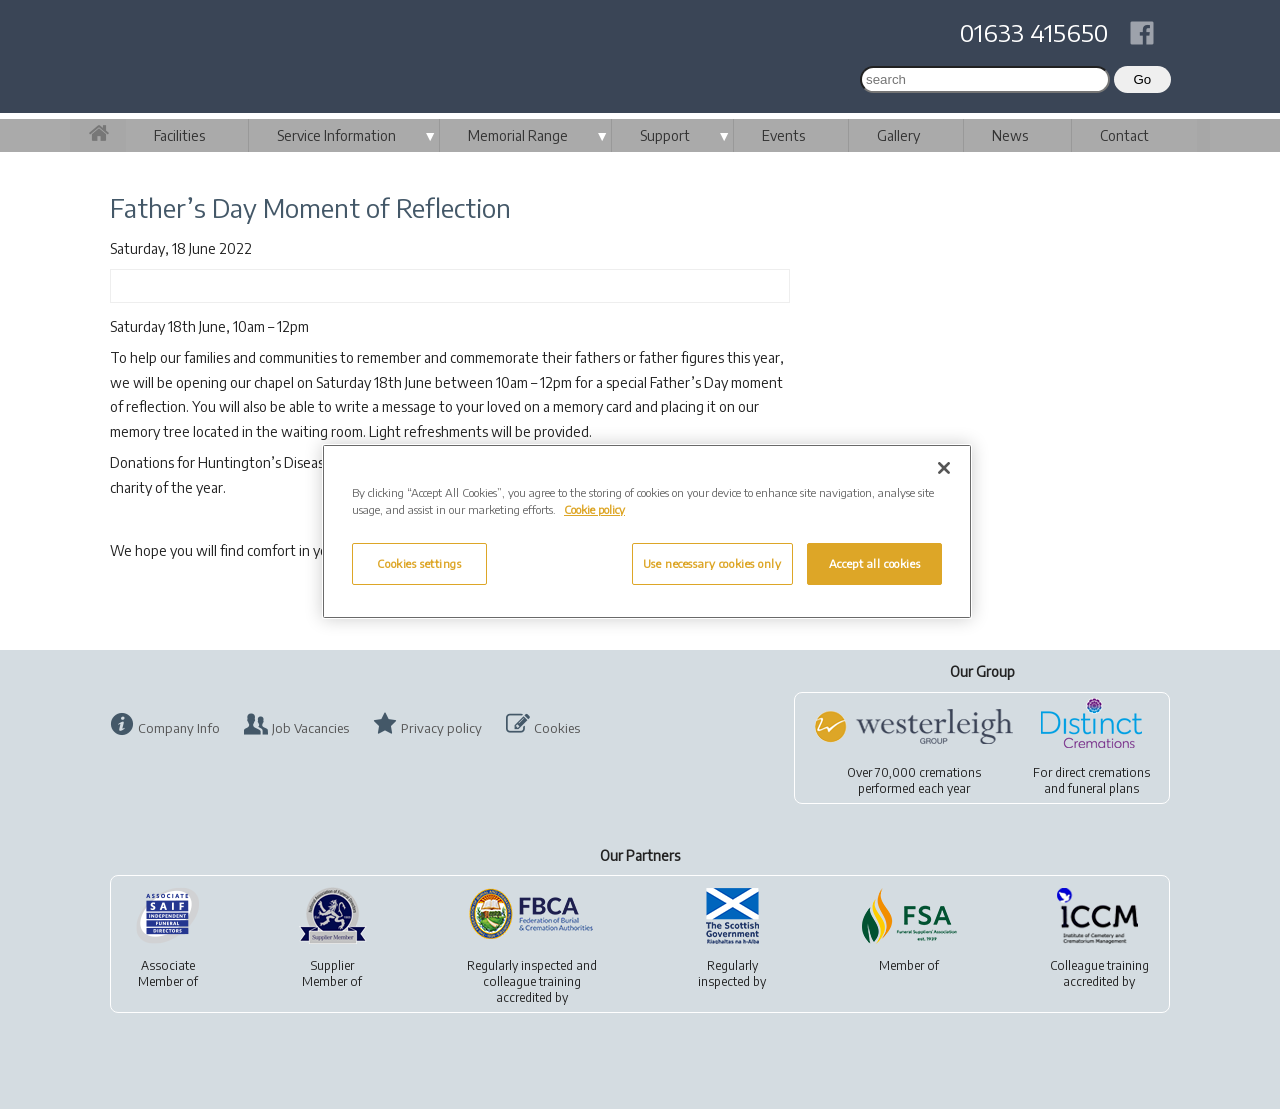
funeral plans (1103, 788)
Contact (1124, 135)
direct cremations (1102, 772)
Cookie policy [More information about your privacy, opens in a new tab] (594, 509)
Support (665, 135)
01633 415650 (1034, 32)
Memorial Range (518, 135)
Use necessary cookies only (712, 563)
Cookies (557, 728)
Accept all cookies (874, 563)
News (1010, 135)
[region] (647, 531)
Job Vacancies (310, 728)
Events (783, 135)
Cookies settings (419, 563)
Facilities (179, 135)
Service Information (336, 135)
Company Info (179, 728)
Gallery (898, 135)
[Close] (944, 468)
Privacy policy (441, 728)
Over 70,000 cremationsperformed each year (914, 780)
